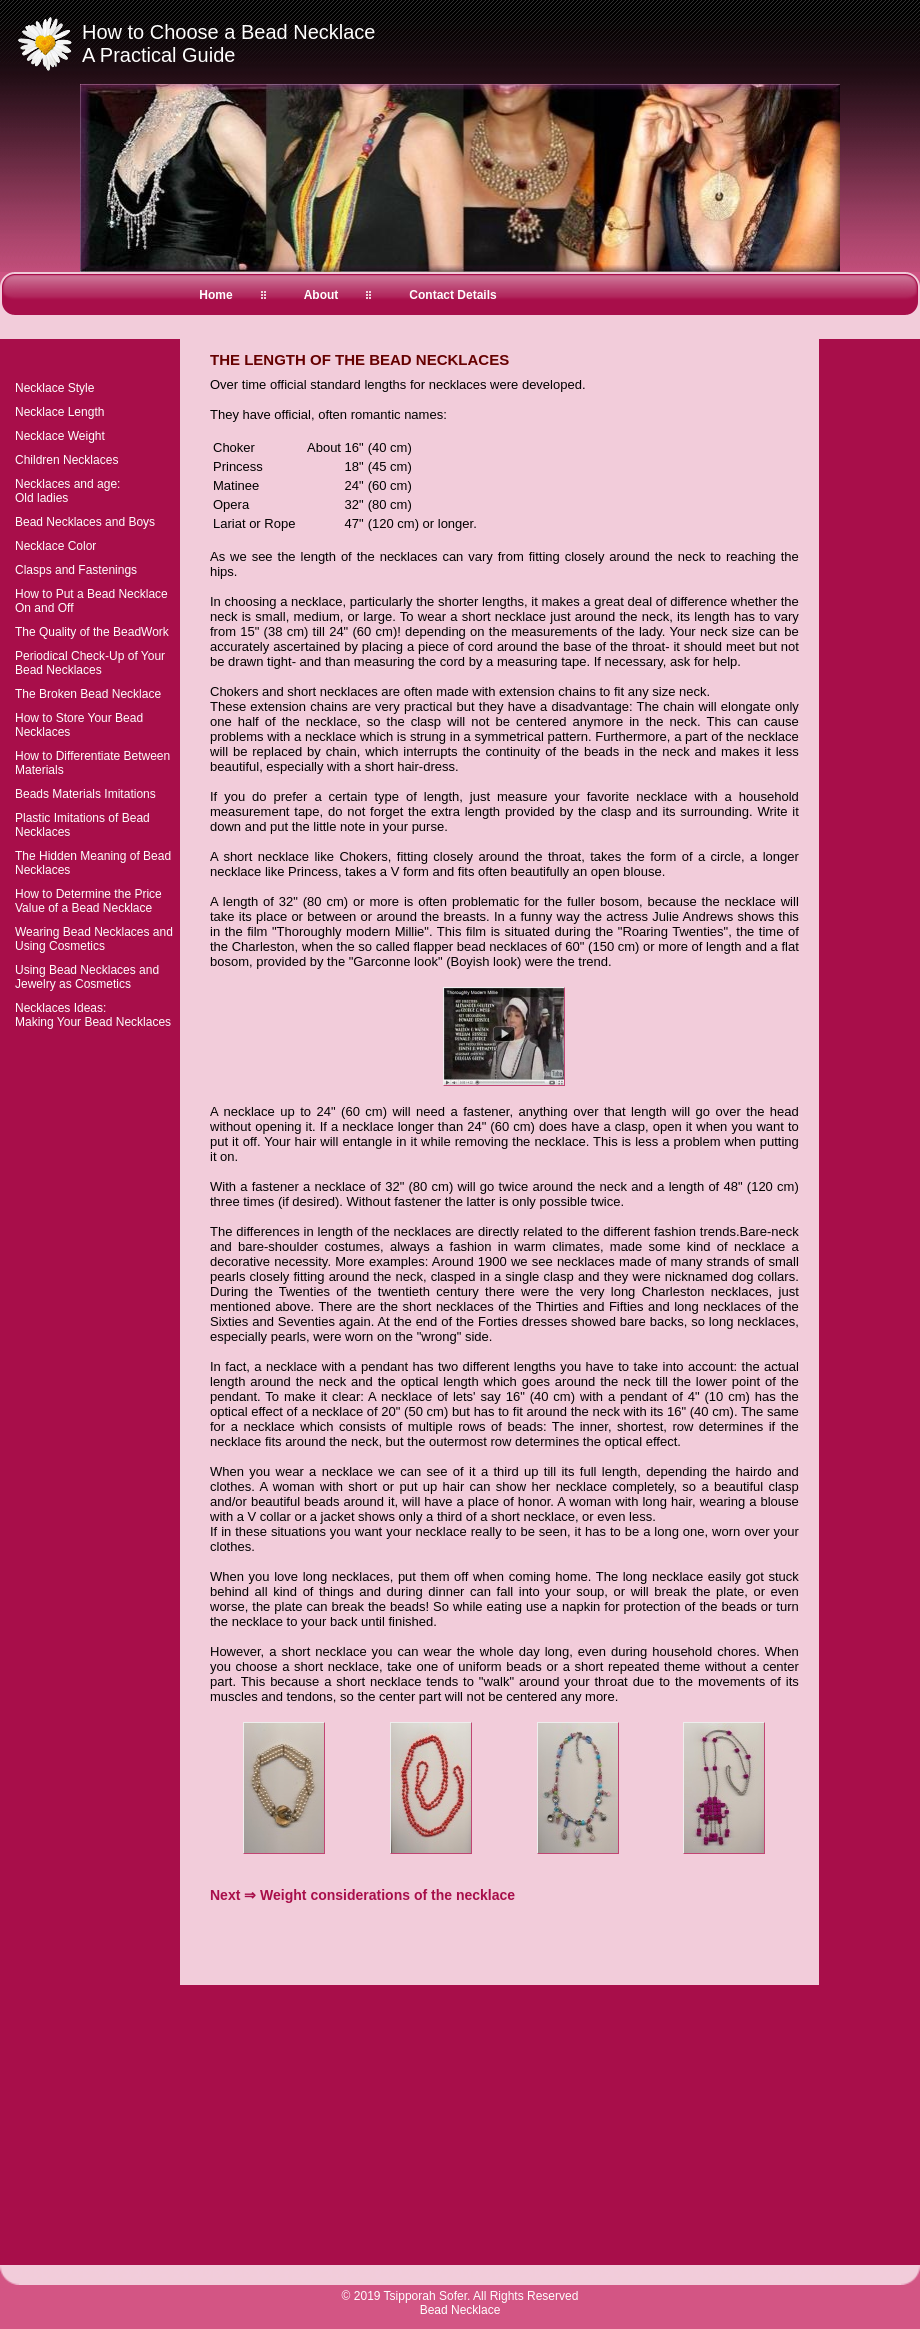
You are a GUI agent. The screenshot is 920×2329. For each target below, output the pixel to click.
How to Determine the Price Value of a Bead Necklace (88, 901)
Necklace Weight (60, 436)
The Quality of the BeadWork (92, 632)
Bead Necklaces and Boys (85, 522)
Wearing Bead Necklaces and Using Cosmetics (94, 939)
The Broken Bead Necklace (88, 694)
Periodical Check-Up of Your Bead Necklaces (90, 663)
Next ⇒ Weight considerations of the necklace (362, 1895)
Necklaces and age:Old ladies (67, 491)
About (321, 295)
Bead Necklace (460, 2310)
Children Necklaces (66, 460)
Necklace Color (55, 546)
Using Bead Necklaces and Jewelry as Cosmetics (87, 977)
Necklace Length (59, 412)
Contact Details (452, 295)
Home (215, 295)
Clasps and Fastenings (76, 570)
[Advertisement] (444, 1948)
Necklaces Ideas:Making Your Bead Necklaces (93, 1015)
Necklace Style (54, 388)
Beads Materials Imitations (85, 794)
